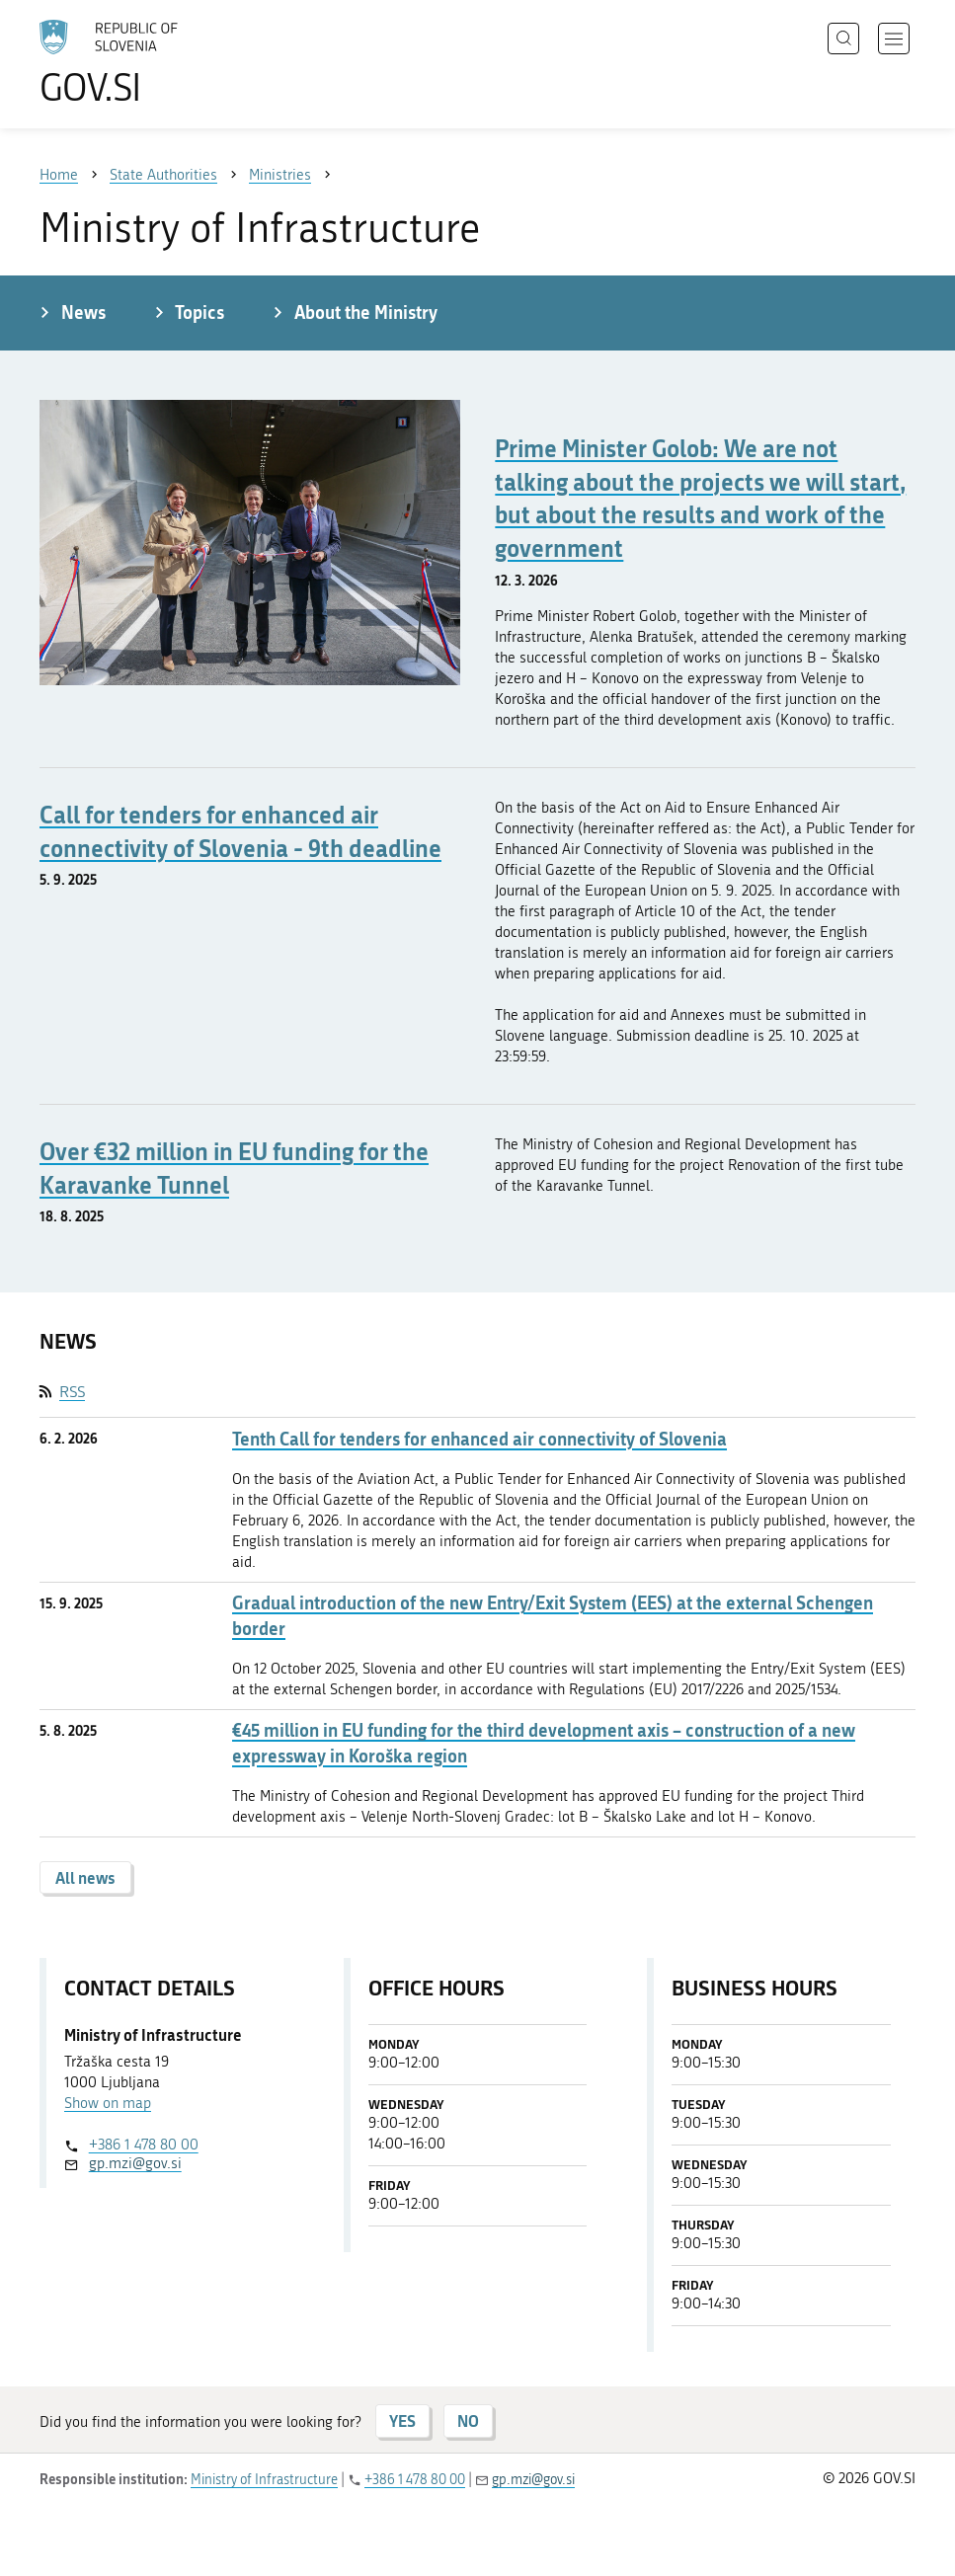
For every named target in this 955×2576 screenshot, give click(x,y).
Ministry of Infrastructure (264, 2479)
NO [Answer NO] (468, 2420)
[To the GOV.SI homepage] (138, 62)
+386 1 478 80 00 (144, 2144)
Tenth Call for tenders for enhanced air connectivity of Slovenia (479, 1439)
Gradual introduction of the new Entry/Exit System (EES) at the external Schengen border (552, 1615)
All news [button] (85, 1877)
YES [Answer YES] (402, 2420)
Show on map (107, 2103)
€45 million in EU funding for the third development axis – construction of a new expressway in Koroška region (543, 1742)
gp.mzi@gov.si (135, 2163)
